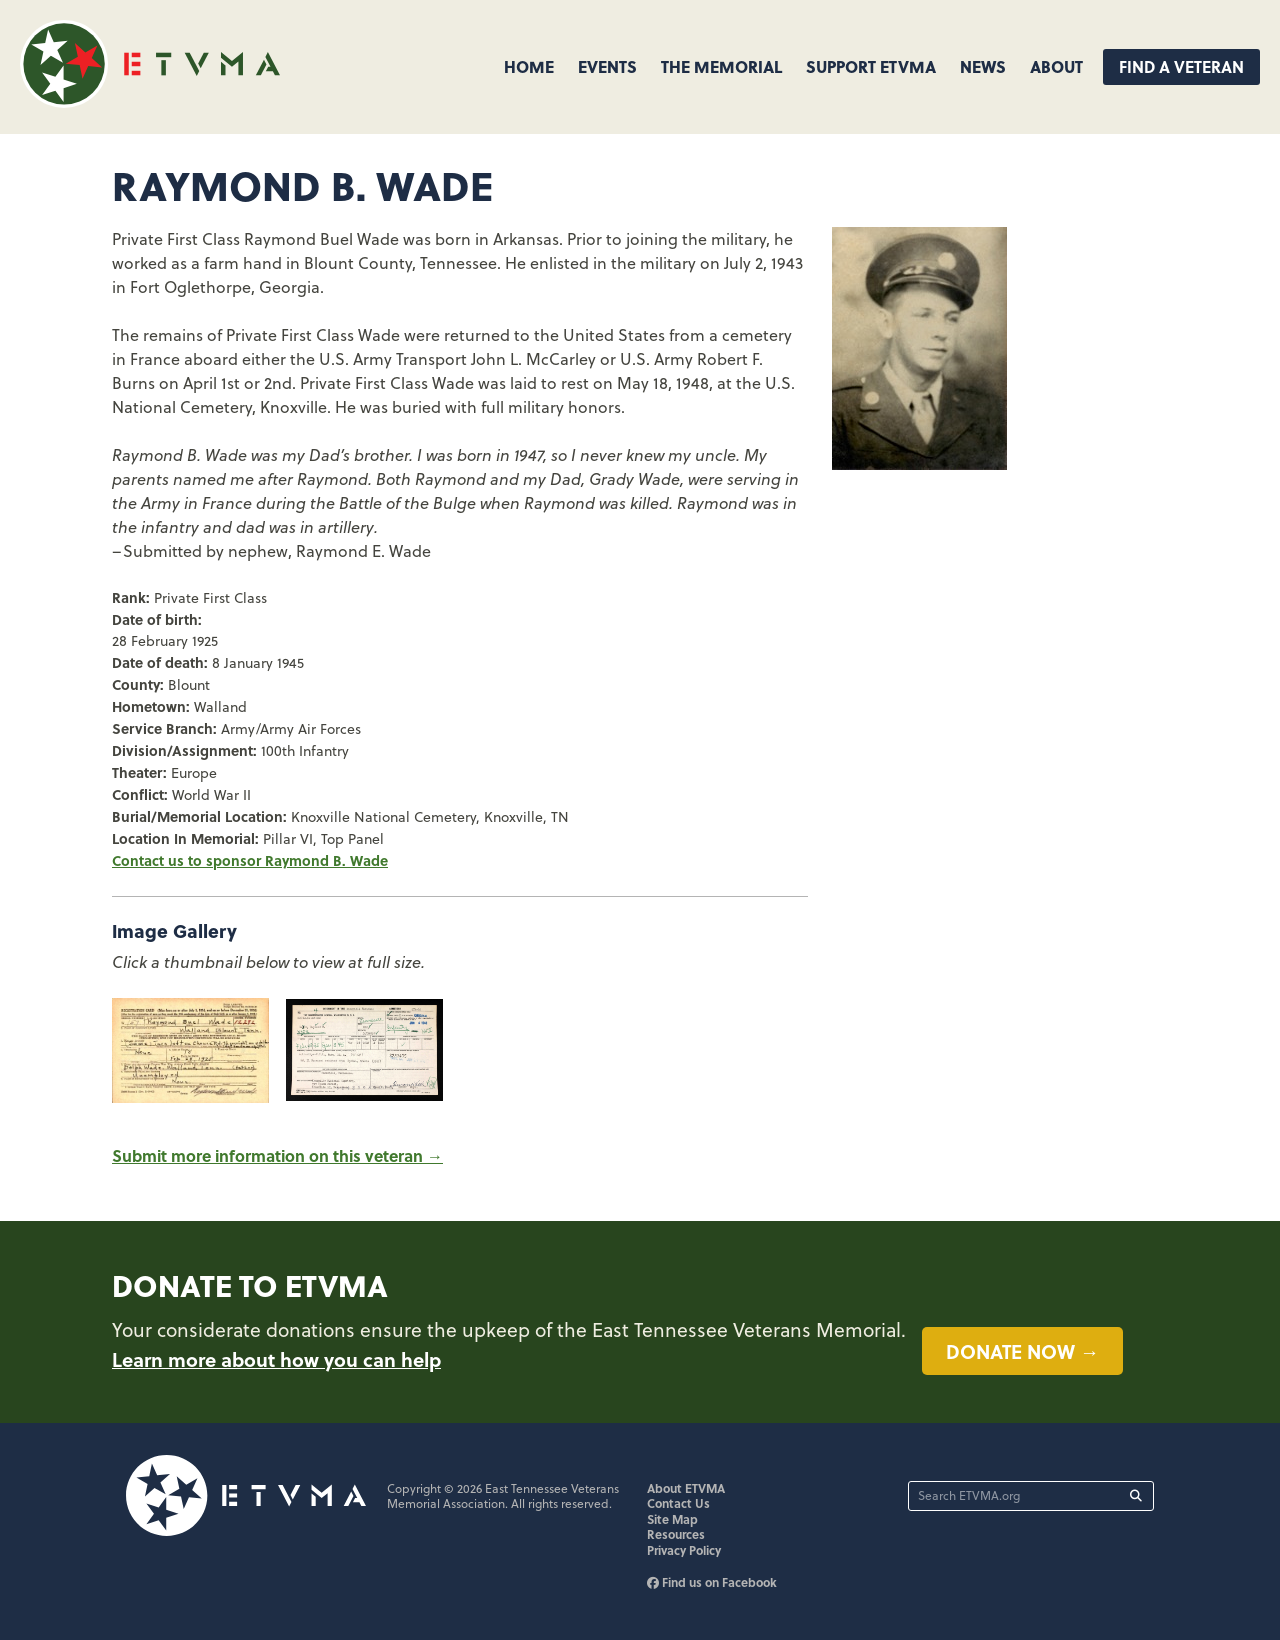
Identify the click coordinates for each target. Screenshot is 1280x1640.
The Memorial (721, 66)
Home (529, 66)
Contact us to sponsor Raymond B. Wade (250, 860)
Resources (676, 1534)
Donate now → (1022, 1351)
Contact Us (678, 1503)
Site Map (672, 1519)
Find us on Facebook (712, 1582)
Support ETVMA (871, 66)
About (1056, 66)
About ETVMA (686, 1488)
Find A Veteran (1181, 66)
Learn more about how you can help (276, 1359)
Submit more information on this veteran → (277, 1155)
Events (607, 66)
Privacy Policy (684, 1550)
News (983, 66)
